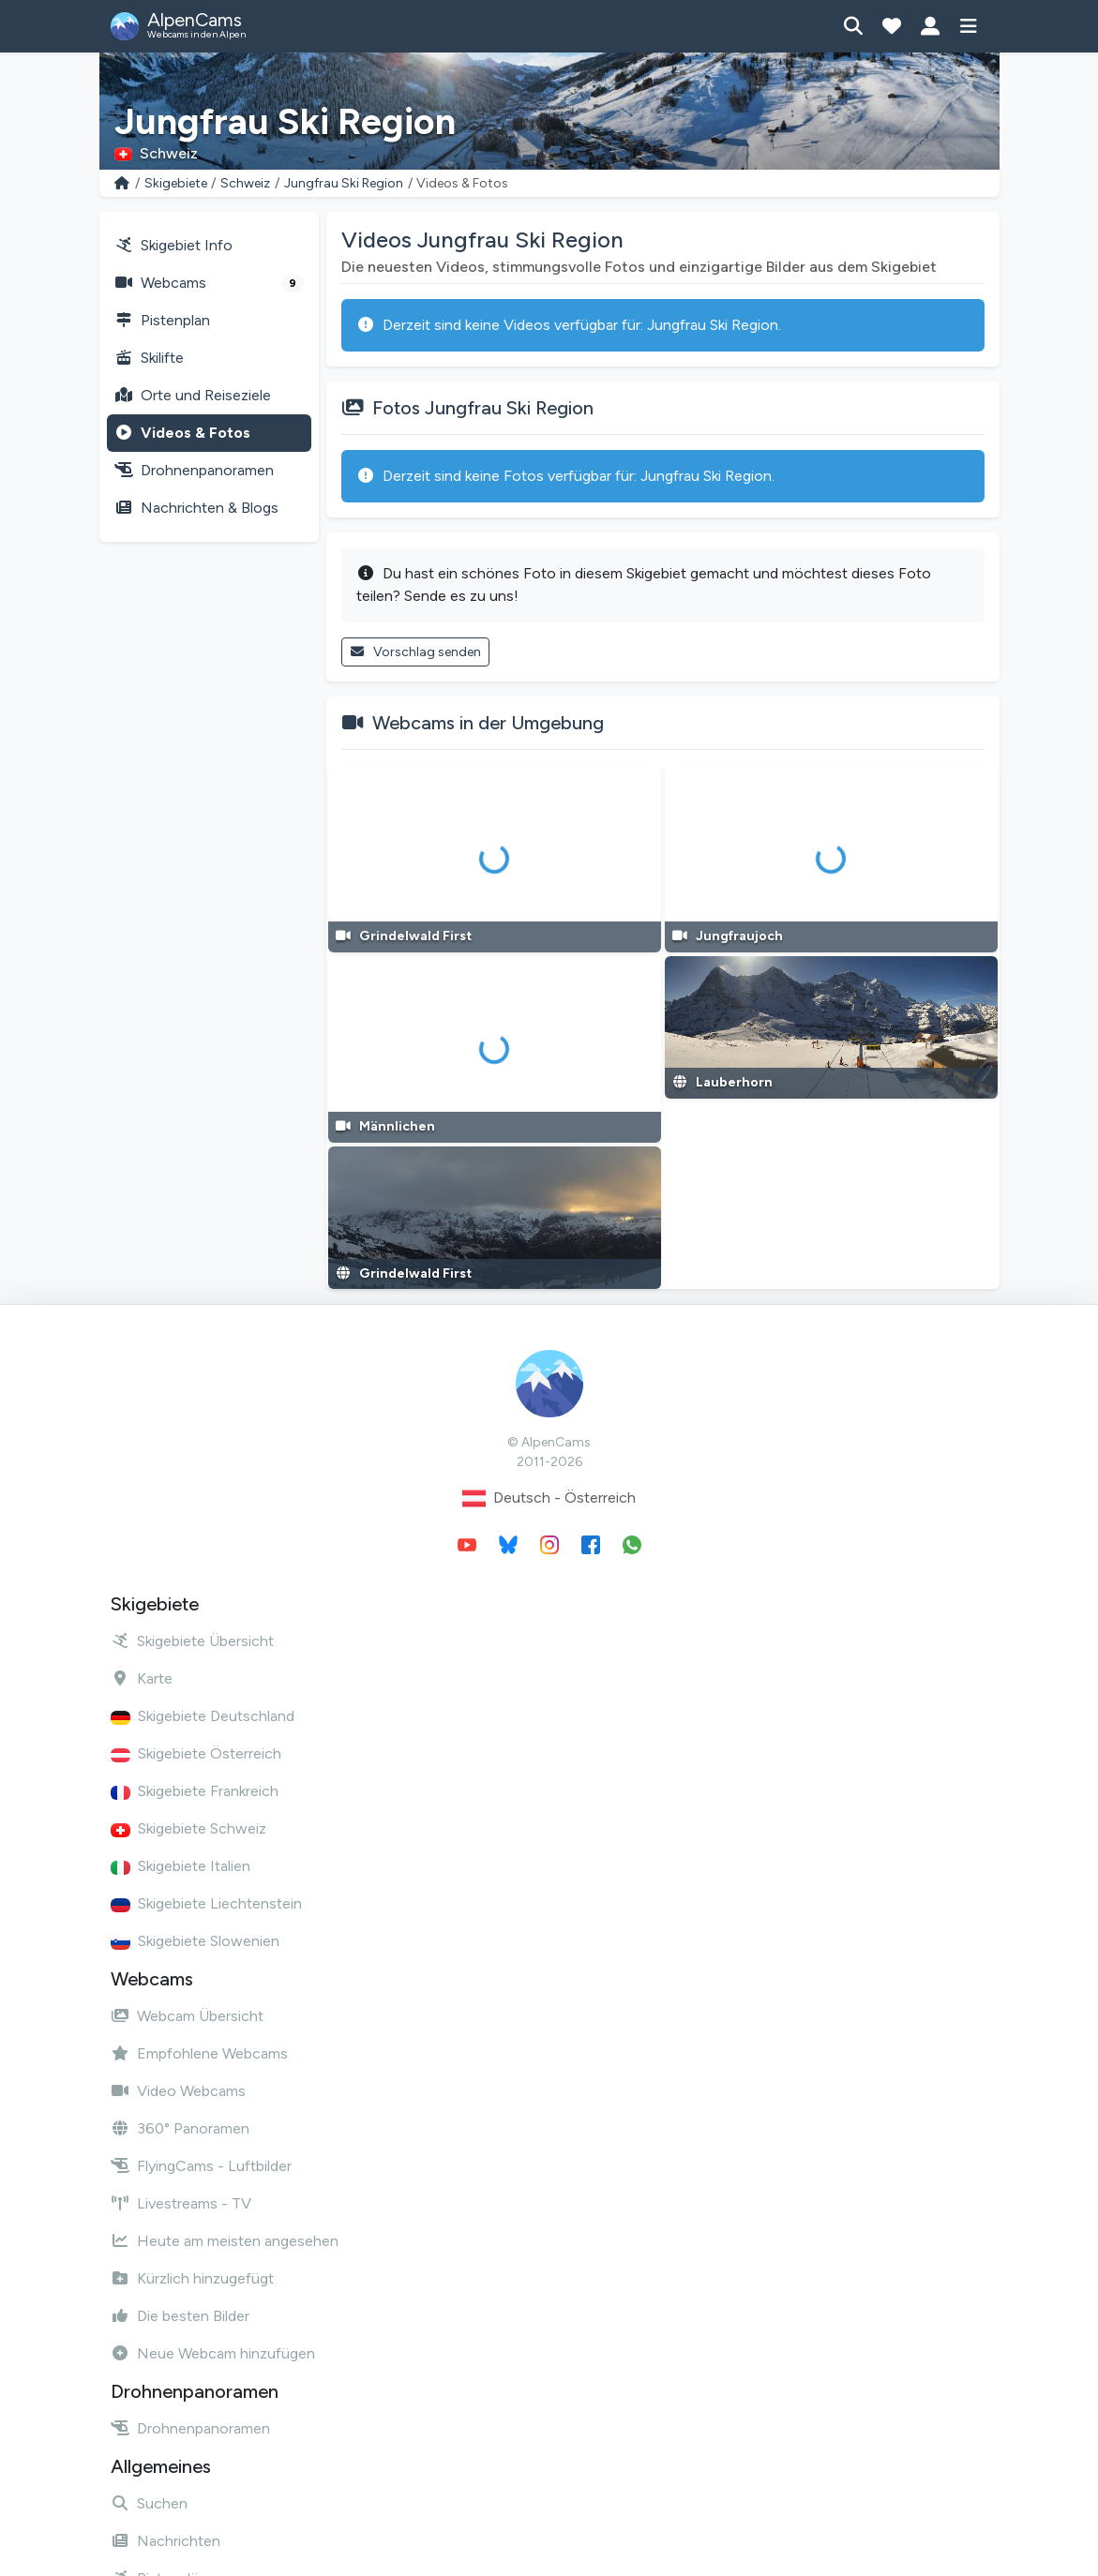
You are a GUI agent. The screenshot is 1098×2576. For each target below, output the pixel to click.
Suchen (149, 2503)
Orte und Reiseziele (192, 395)
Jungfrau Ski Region (343, 183)
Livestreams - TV (181, 2203)
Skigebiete (175, 183)
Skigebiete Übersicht (192, 1641)
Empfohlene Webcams (199, 2053)
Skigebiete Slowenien (195, 1941)
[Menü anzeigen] (969, 26)
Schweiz (245, 183)
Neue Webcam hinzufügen (213, 2353)
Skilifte (149, 358)
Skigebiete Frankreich (194, 1791)
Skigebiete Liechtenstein (206, 1903)
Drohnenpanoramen (194, 470)
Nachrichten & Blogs (196, 508)
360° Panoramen (180, 2128)
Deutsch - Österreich (549, 1498)
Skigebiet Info (173, 245)
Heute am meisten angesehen (224, 2241)
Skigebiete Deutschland (202, 1716)
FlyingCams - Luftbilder (201, 2166)
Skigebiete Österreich (196, 1753)
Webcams (209, 283)
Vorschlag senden (416, 652)
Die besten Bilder (180, 2316)
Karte (142, 1678)
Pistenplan (162, 320)
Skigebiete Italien (180, 1866)
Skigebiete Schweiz (188, 1828)
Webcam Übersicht (187, 2016)
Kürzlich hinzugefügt (192, 2278)
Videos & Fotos (182, 433)
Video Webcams (178, 2091)
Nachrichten (165, 2541)
